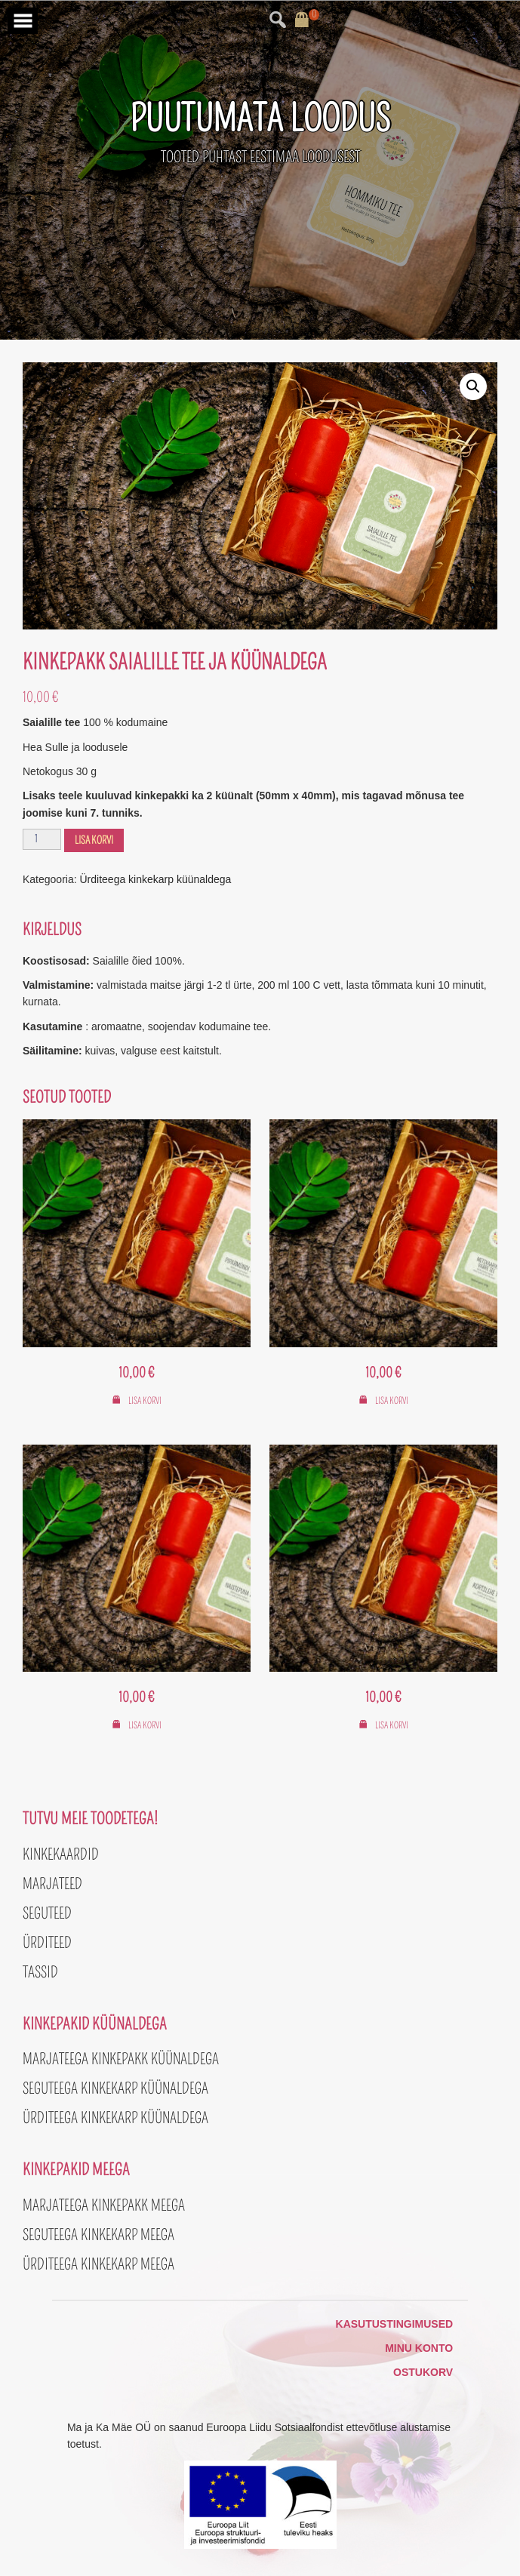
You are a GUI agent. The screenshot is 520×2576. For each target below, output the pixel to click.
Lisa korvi (94, 840)
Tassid (40, 1972)
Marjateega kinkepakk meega (104, 2205)
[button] (473, 386)
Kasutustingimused (395, 2324)
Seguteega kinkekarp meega (98, 2235)
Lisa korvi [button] (145, 1401)
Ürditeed (47, 1943)
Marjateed (52, 1884)
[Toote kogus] (42, 839)
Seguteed (47, 1913)
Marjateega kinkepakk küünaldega (121, 2059)
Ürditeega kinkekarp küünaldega (156, 879)
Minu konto (419, 2348)
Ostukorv (423, 2372)
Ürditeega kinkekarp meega (98, 2264)
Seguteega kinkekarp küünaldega (115, 2088)
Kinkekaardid (61, 1854)
